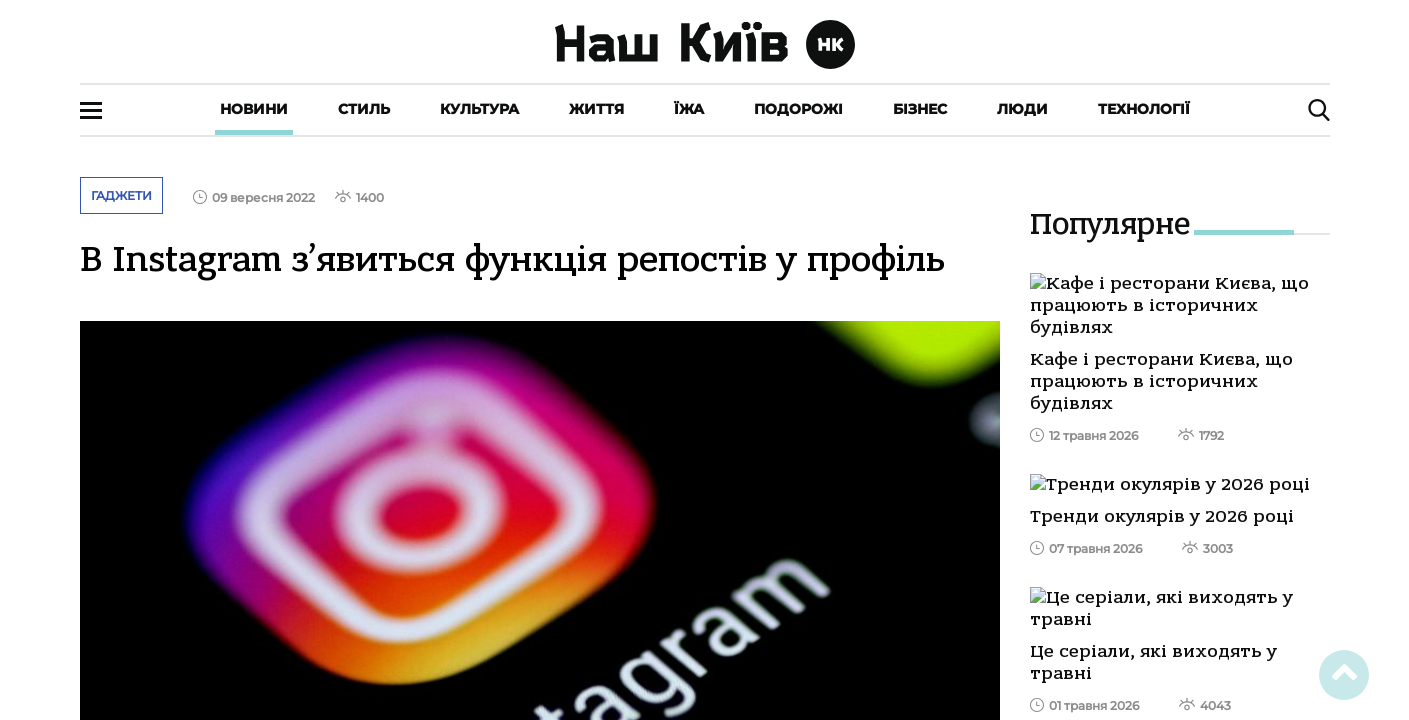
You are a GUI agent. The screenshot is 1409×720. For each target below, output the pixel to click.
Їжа (689, 109)
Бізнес (920, 109)
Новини (254, 109)
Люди (1022, 109)
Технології (1144, 109)
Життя (596, 109)
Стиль (364, 109)
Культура (479, 109)
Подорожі (798, 109)
